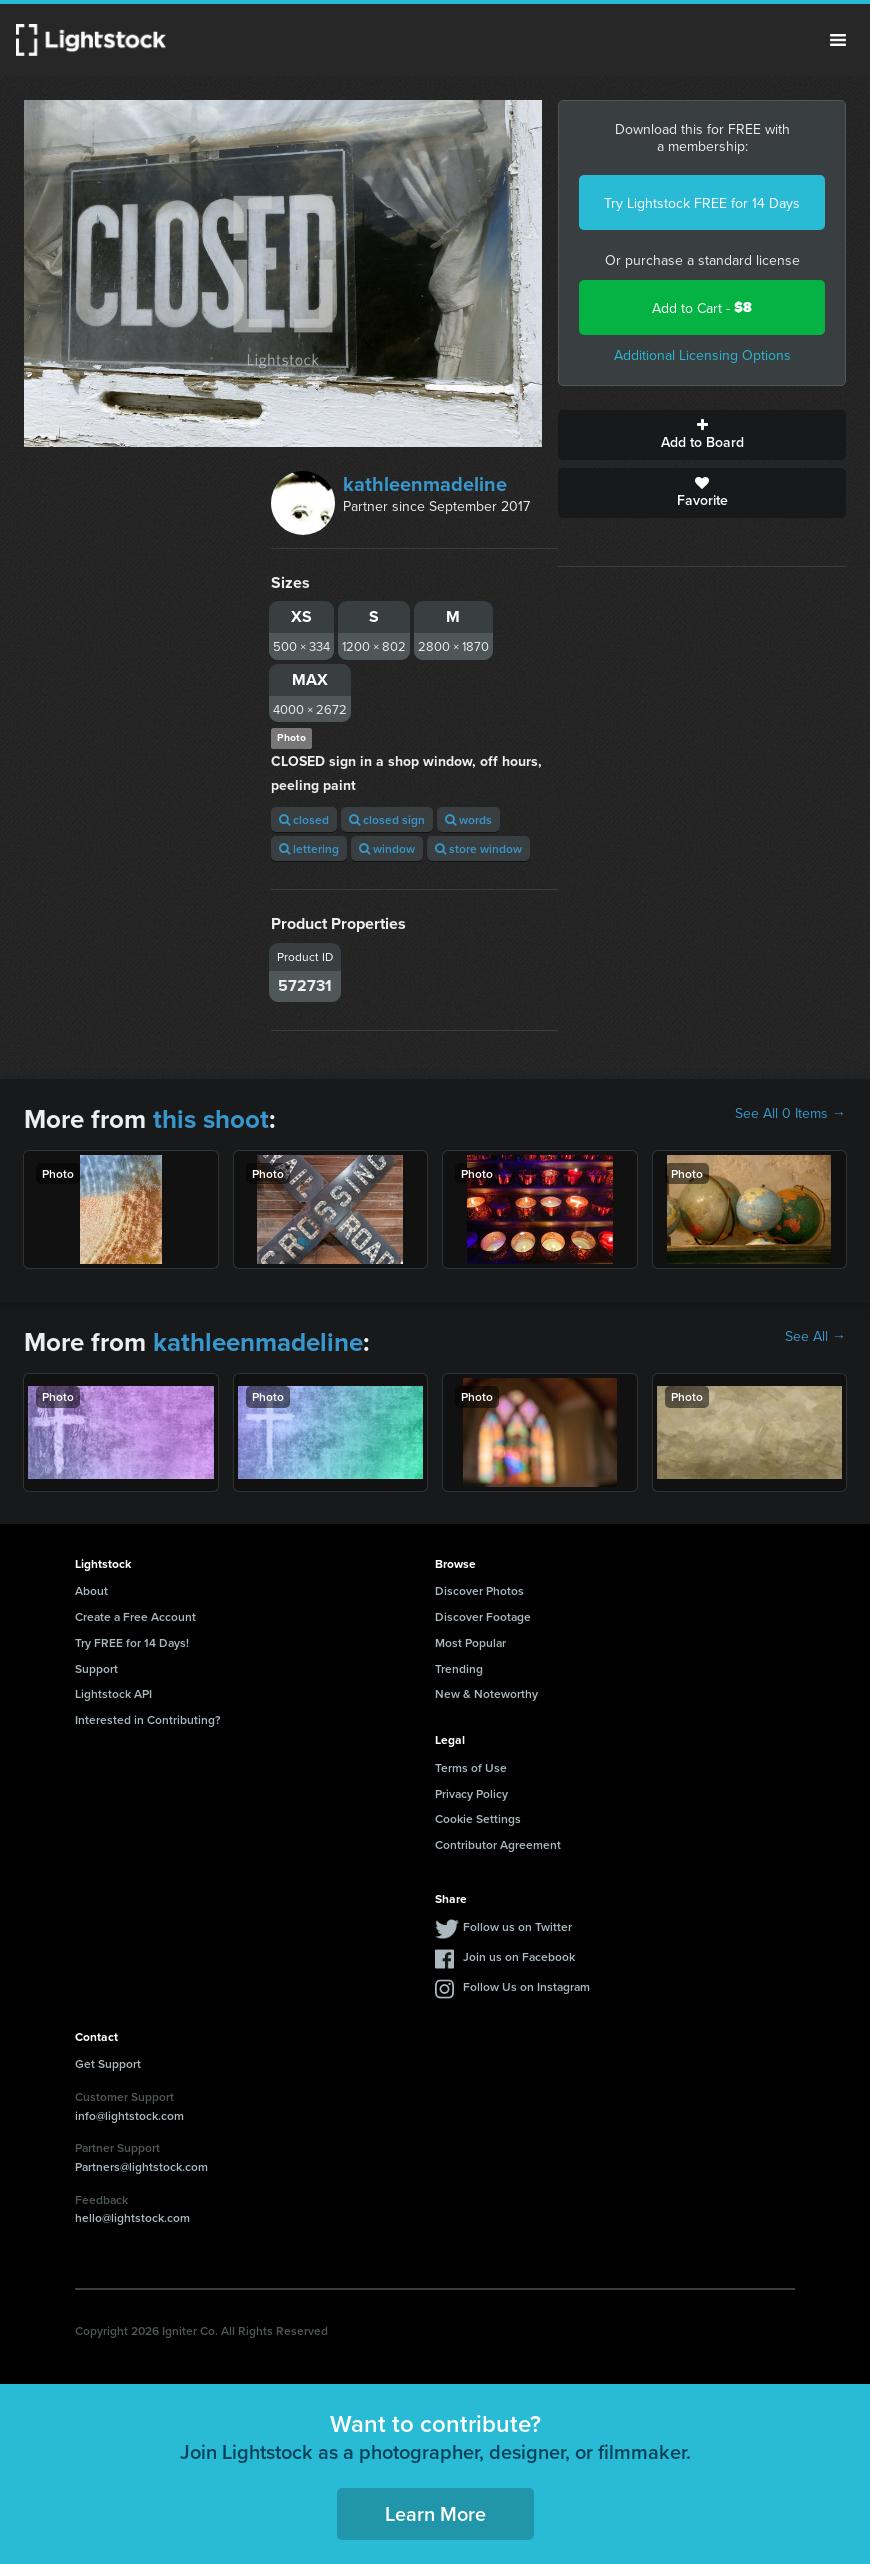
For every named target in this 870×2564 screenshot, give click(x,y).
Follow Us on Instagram (526, 1986)
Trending (459, 1668)
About (91, 1590)
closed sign (387, 819)
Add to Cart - (702, 307)
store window (478, 848)
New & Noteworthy (486, 1693)
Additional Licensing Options (702, 355)
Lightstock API (113, 1693)
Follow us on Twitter (517, 1926)
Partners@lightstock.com (141, 2166)
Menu (838, 40)
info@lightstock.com (129, 2115)
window (387, 848)
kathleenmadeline (425, 483)
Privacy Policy (471, 1793)
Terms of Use (471, 1767)
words (468, 819)
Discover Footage (483, 1616)
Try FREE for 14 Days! (132, 1642)
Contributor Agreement (498, 1844)
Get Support (108, 2063)
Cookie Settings (478, 1818)
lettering (309, 848)
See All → (815, 1336)
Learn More (435, 2513)
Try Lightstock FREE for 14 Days (702, 203)
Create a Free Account (135, 1616)
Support (96, 1668)
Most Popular (470, 1642)
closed (304, 819)
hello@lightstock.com (132, 2217)
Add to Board (702, 435)
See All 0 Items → (790, 1113)
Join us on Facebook (519, 1956)
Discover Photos (479, 1590)
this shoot (211, 1119)
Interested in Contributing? (148, 1719)
